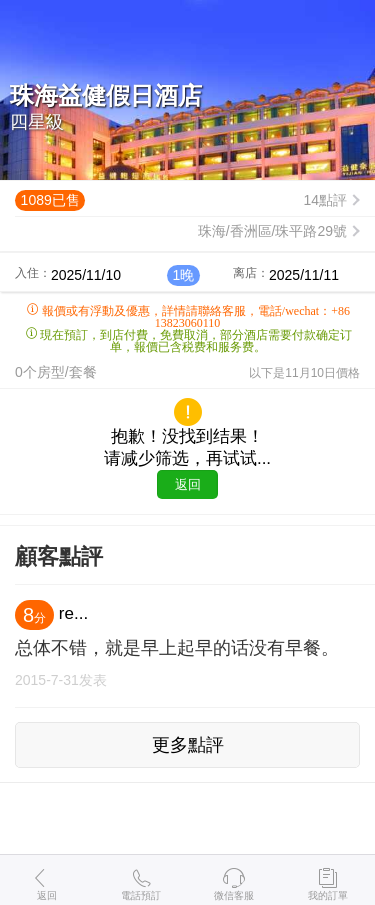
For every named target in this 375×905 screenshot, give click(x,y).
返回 (188, 484)
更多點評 (188, 745)
